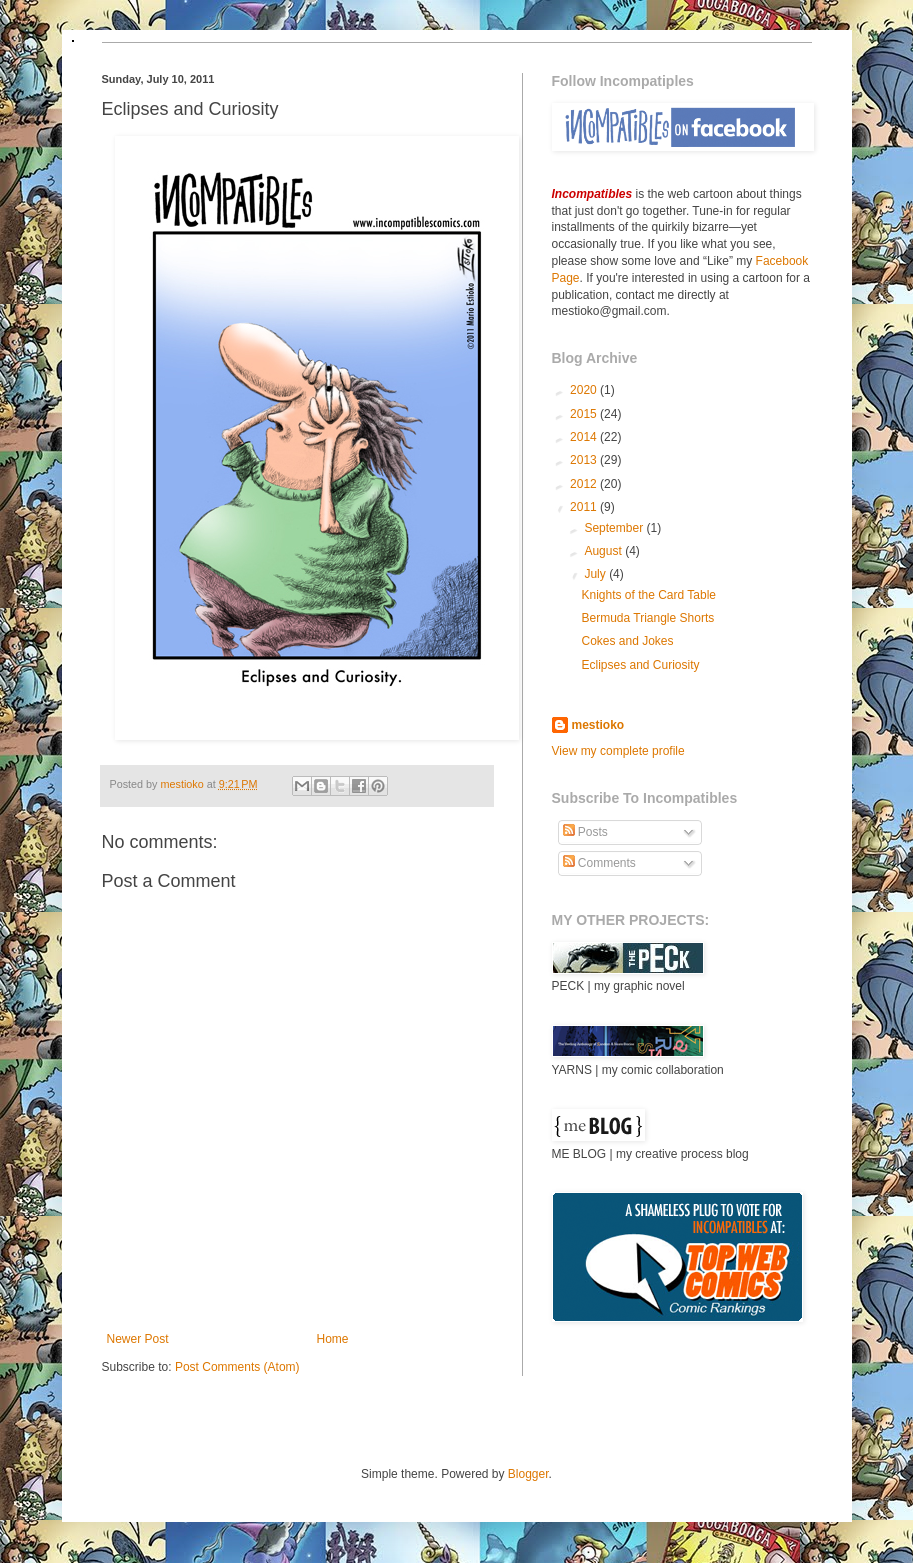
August (604, 551)
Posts (585, 832)
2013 (585, 460)
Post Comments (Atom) (237, 1367)
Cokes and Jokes (627, 641)
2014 (585, 437)
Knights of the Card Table (648, 595)
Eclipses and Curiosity (640, 665)
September (615, 528)
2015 (585, 414)
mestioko (184, 784)
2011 (585, 507)
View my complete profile (618, 751)
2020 (585, 390)
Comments (599, 863)
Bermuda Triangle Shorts (647, 618)
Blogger (528, 1474)
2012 (585, 484)
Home (333, 1339)
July (596, 574)
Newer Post (138, 1339)
